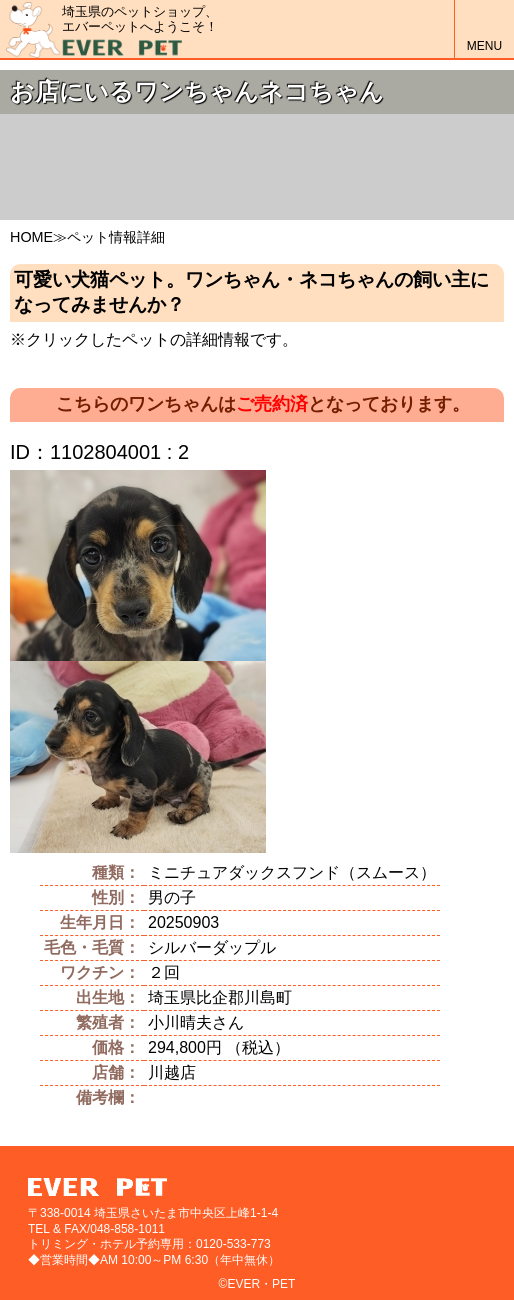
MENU (484, 29)
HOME (31, 237)
